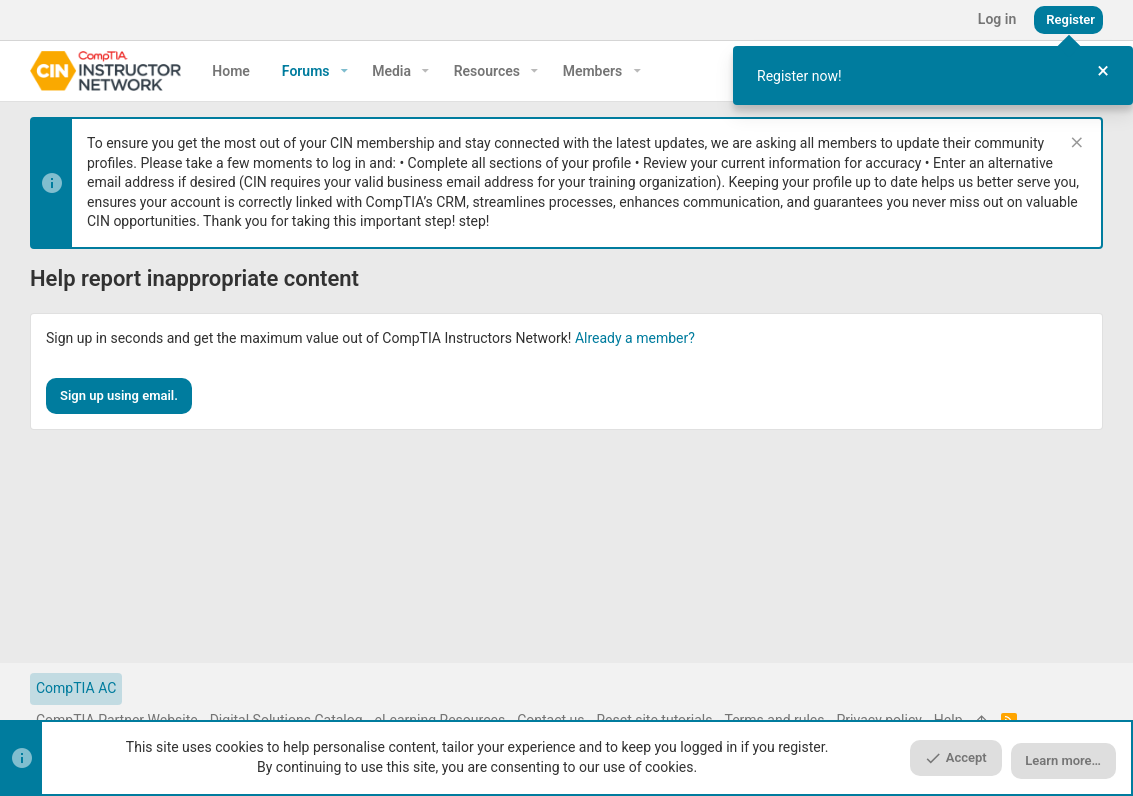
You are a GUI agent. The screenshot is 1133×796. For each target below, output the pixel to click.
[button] (344, 71)
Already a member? (635, 338)
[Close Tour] (1103, 71)
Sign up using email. (119, 395)
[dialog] (933, 75)
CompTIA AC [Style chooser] (76, 688)
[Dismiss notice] (1074, 144)
